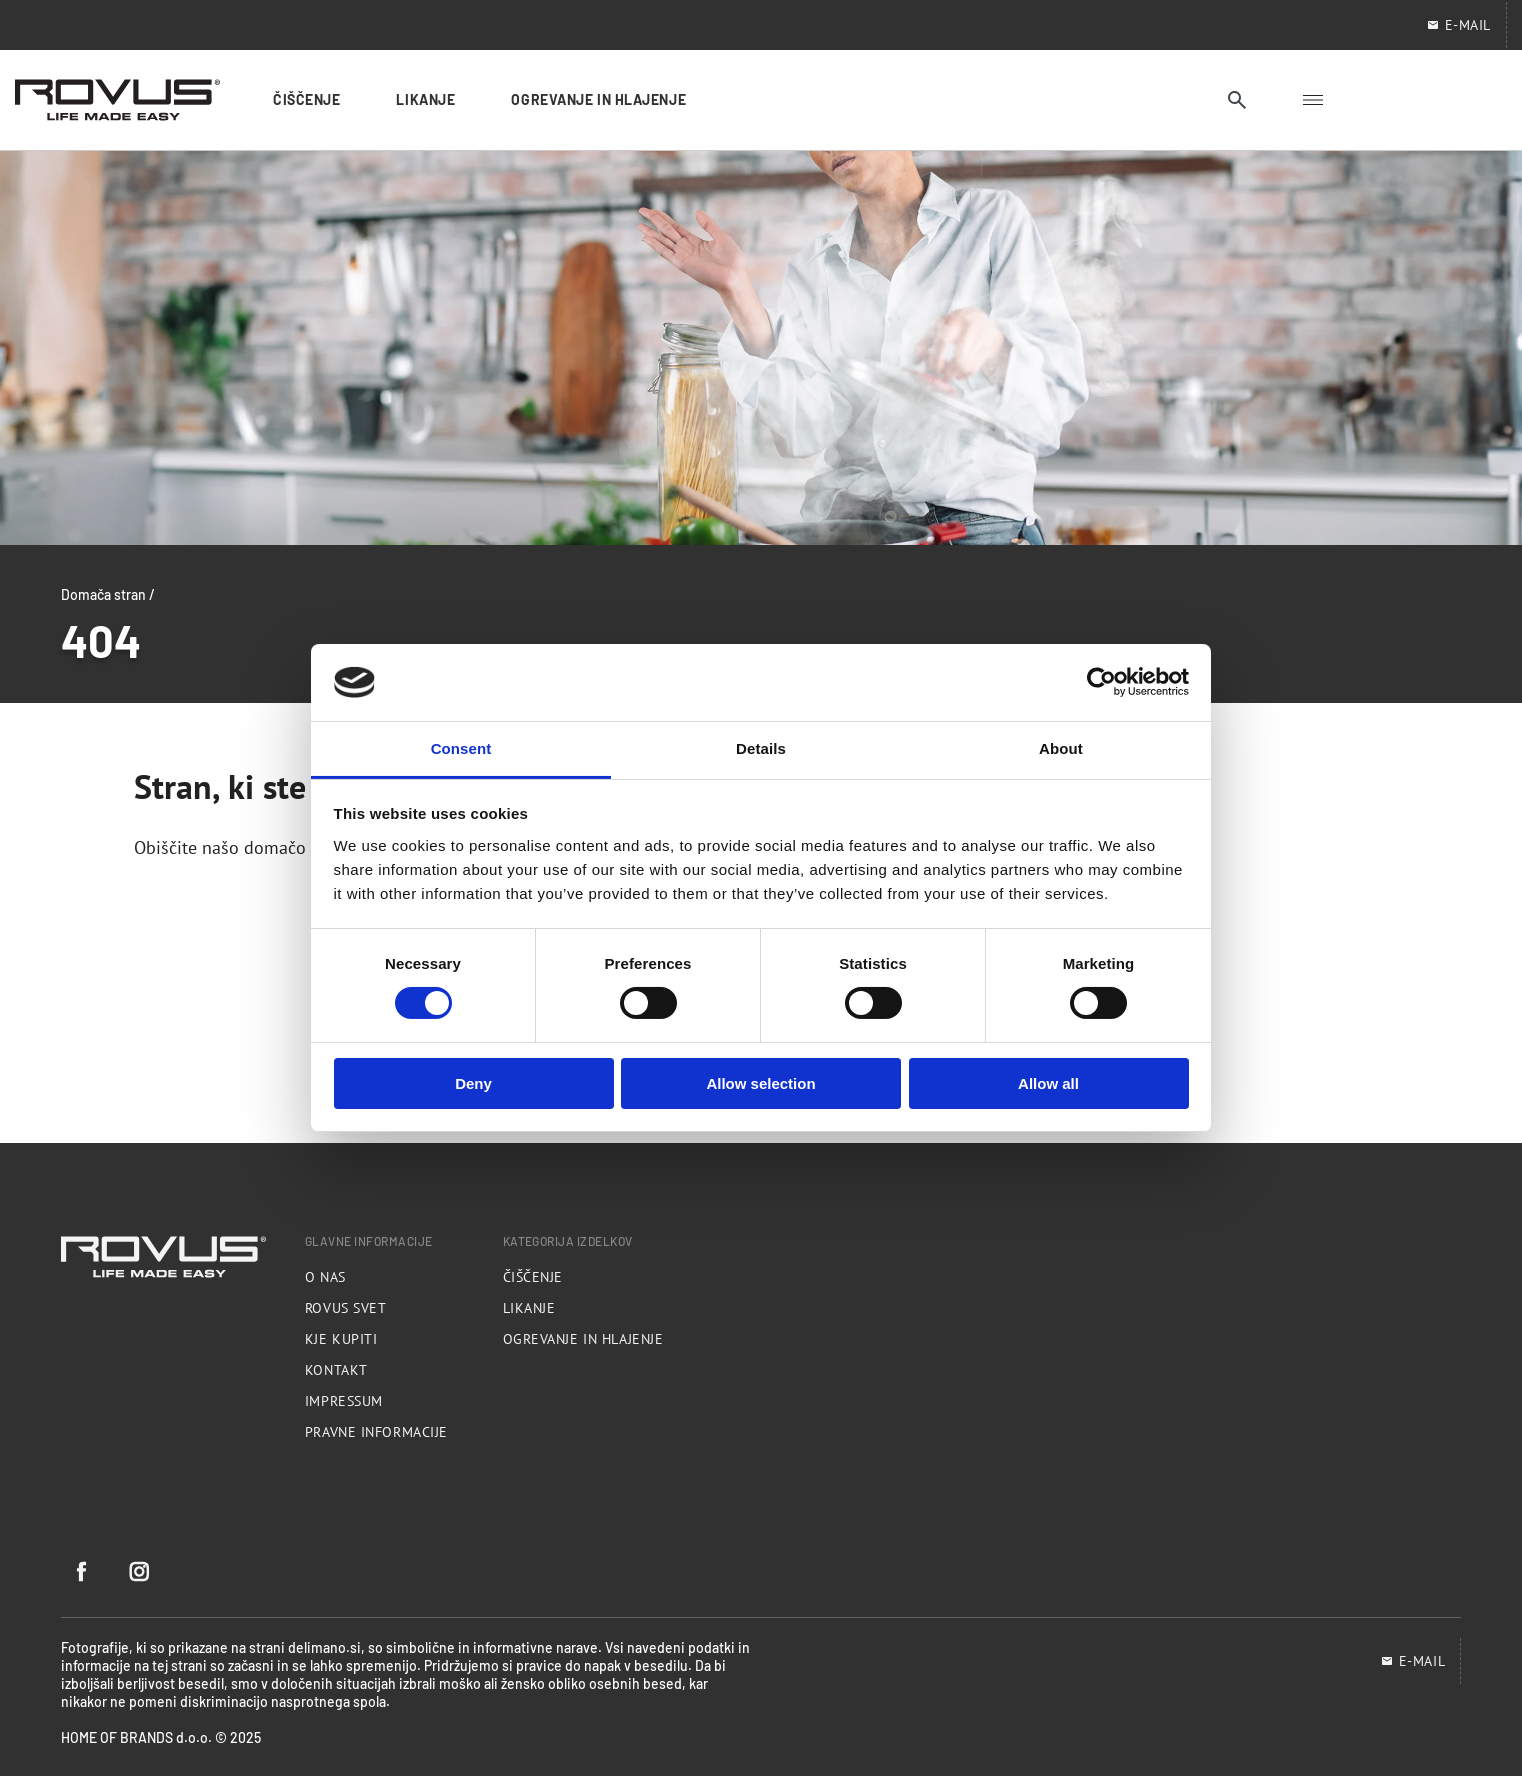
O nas (325, 1277)
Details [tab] (761, 748)
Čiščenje (533, 1277)
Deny (473, 1083)
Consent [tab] (461, 748)
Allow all (1048, 1083)
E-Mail (1458, 25)
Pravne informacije (376, 1432)
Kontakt (336, 1370)
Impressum (344, 1401)
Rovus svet (346, 1308)
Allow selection (760, 1083)
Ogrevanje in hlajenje (583, 1339)
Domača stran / (108, 594)
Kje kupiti (341, 1339)
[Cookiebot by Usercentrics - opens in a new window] (1101, 682)
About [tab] (1061, 748)
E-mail (1412, 1661)
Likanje (529, 1308)
